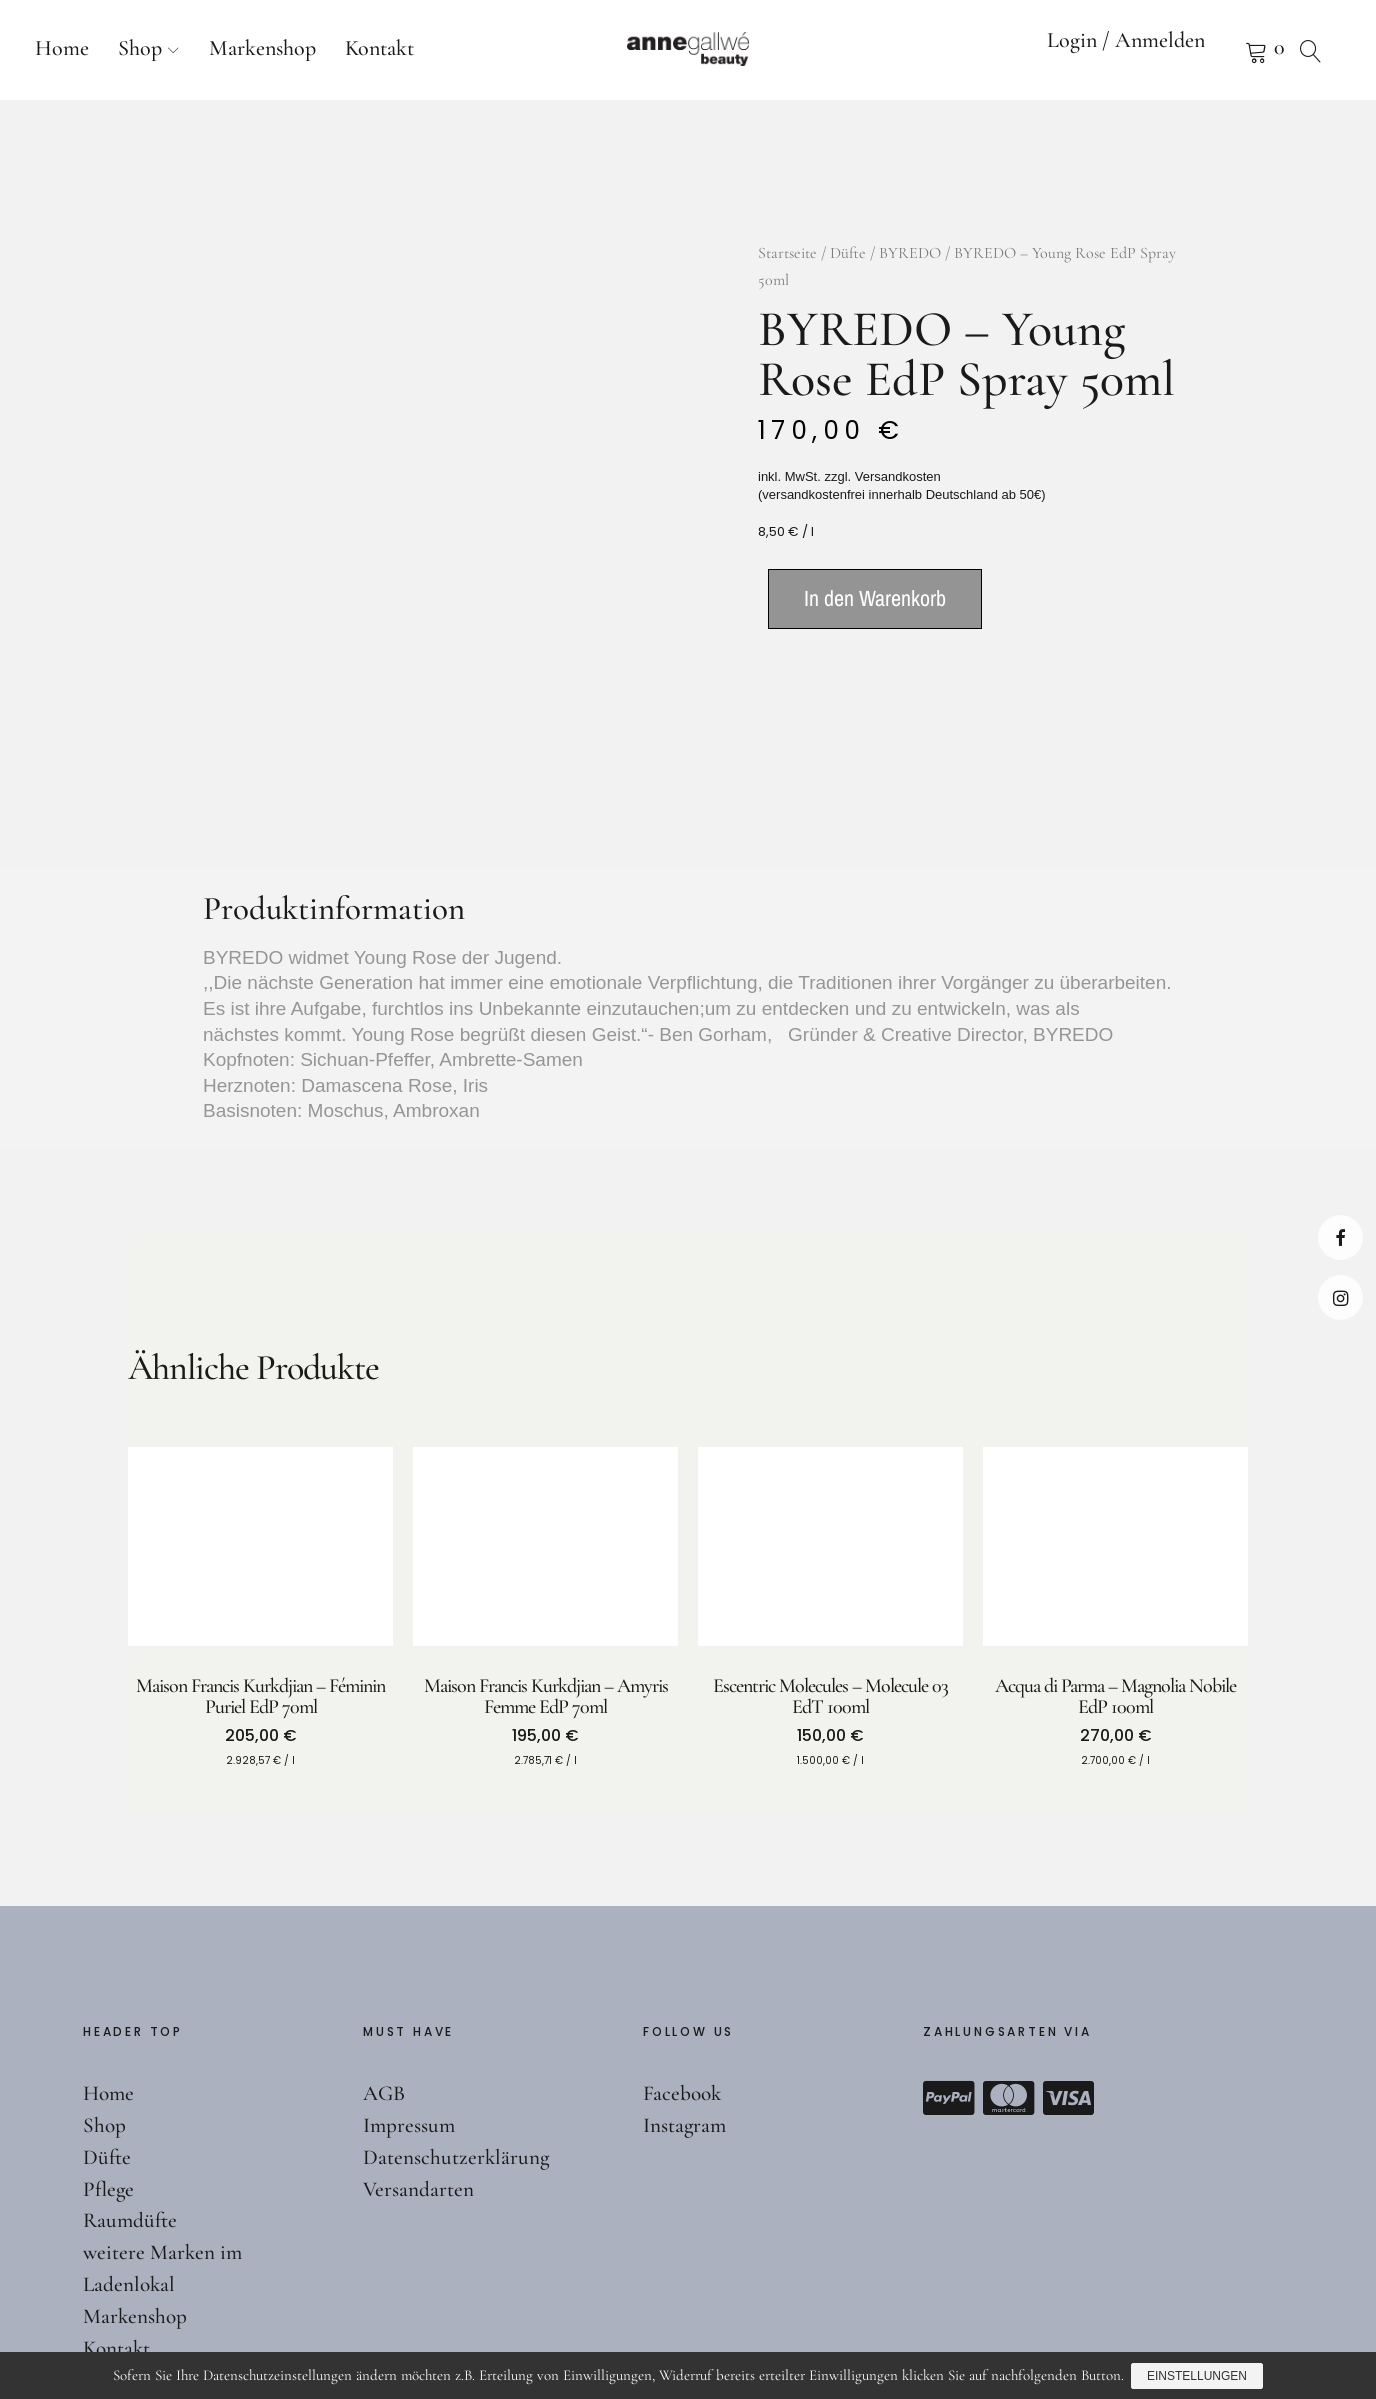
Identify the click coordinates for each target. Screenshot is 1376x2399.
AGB (385, 1975)
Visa (1069, 1980)
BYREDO (910, 253)
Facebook (1340, 1237)
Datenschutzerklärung (457, 2039)
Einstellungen (1198, 2377)
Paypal (949, 1980)
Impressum (410, 2007)
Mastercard (1009, 1980)
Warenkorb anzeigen (1231, 50)
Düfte (848, 253)
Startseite (787, 253)
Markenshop (262, 48)
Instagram (1340, 1297)
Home (62, 48)
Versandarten (419, 2071)
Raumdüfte (131, 2103)
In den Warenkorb (875, 598)
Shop (140, 48)
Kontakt (379, 48)
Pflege (109, 2071)
